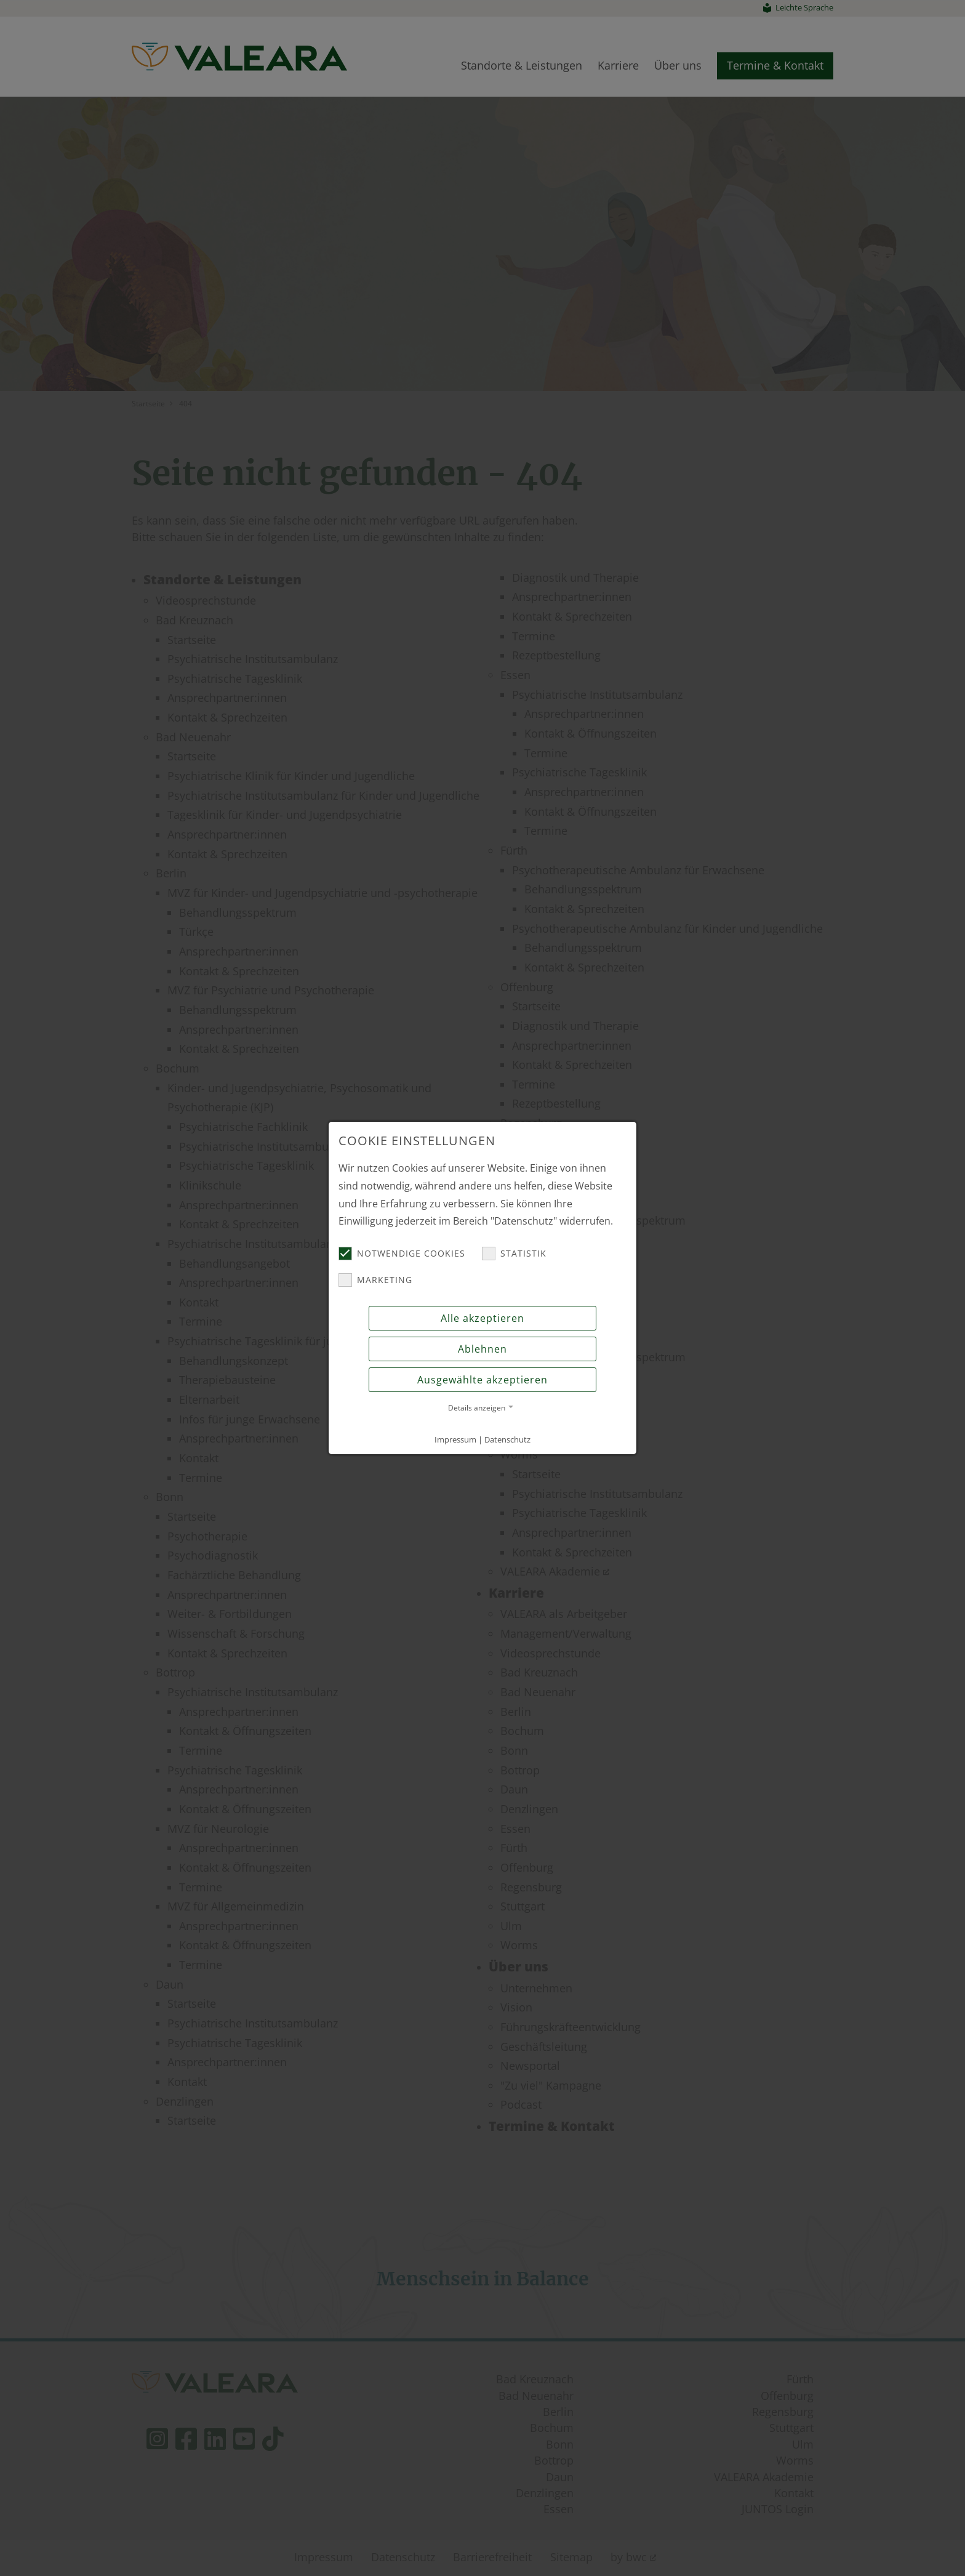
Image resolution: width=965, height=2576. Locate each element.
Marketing (375, 1280)
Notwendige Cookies (401, 1253)
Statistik (514, 1253)
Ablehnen (482, 1349)
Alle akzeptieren (482, 1318)
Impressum (455, 1439)
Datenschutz (507, 1439)
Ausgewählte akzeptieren (482, 1380)
